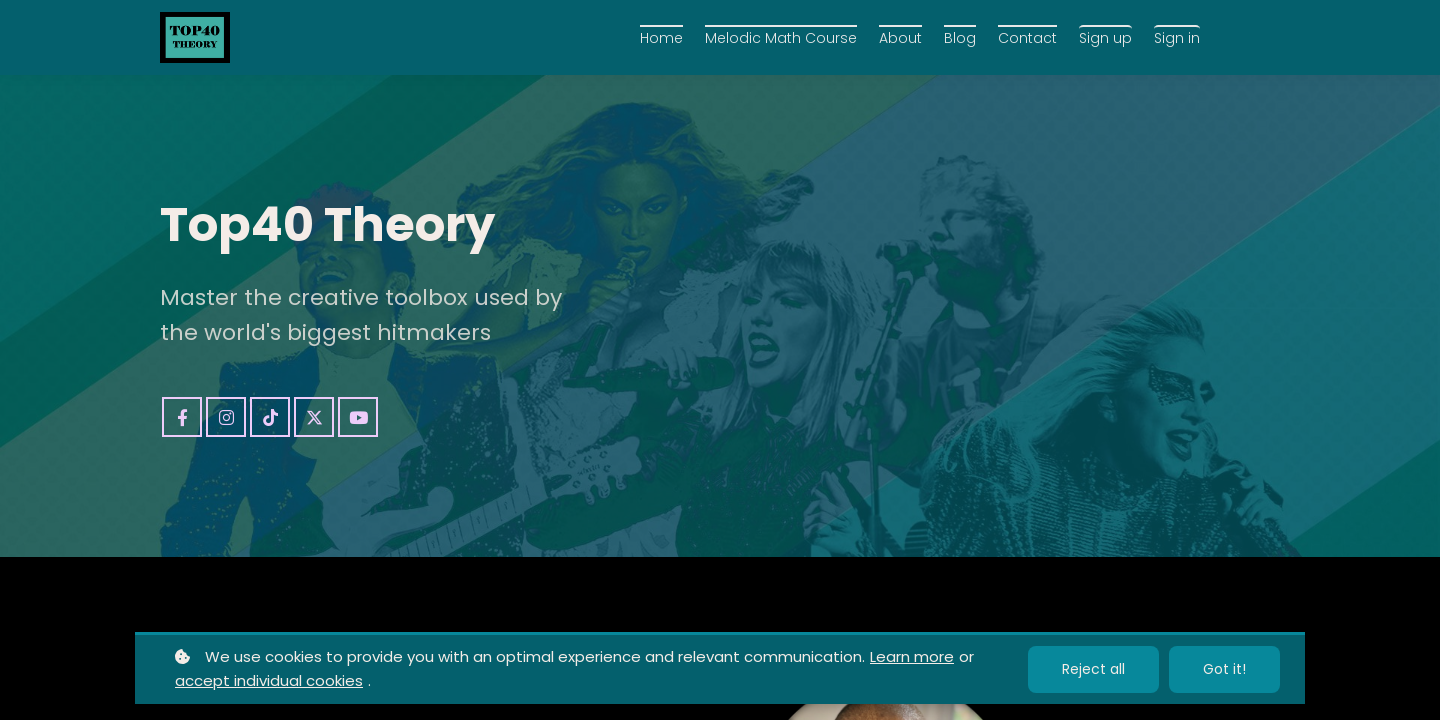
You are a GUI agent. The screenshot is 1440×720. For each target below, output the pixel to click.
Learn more (912, 656)
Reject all (1093, 669)
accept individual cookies (269, 680)
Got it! (1224, 669)
